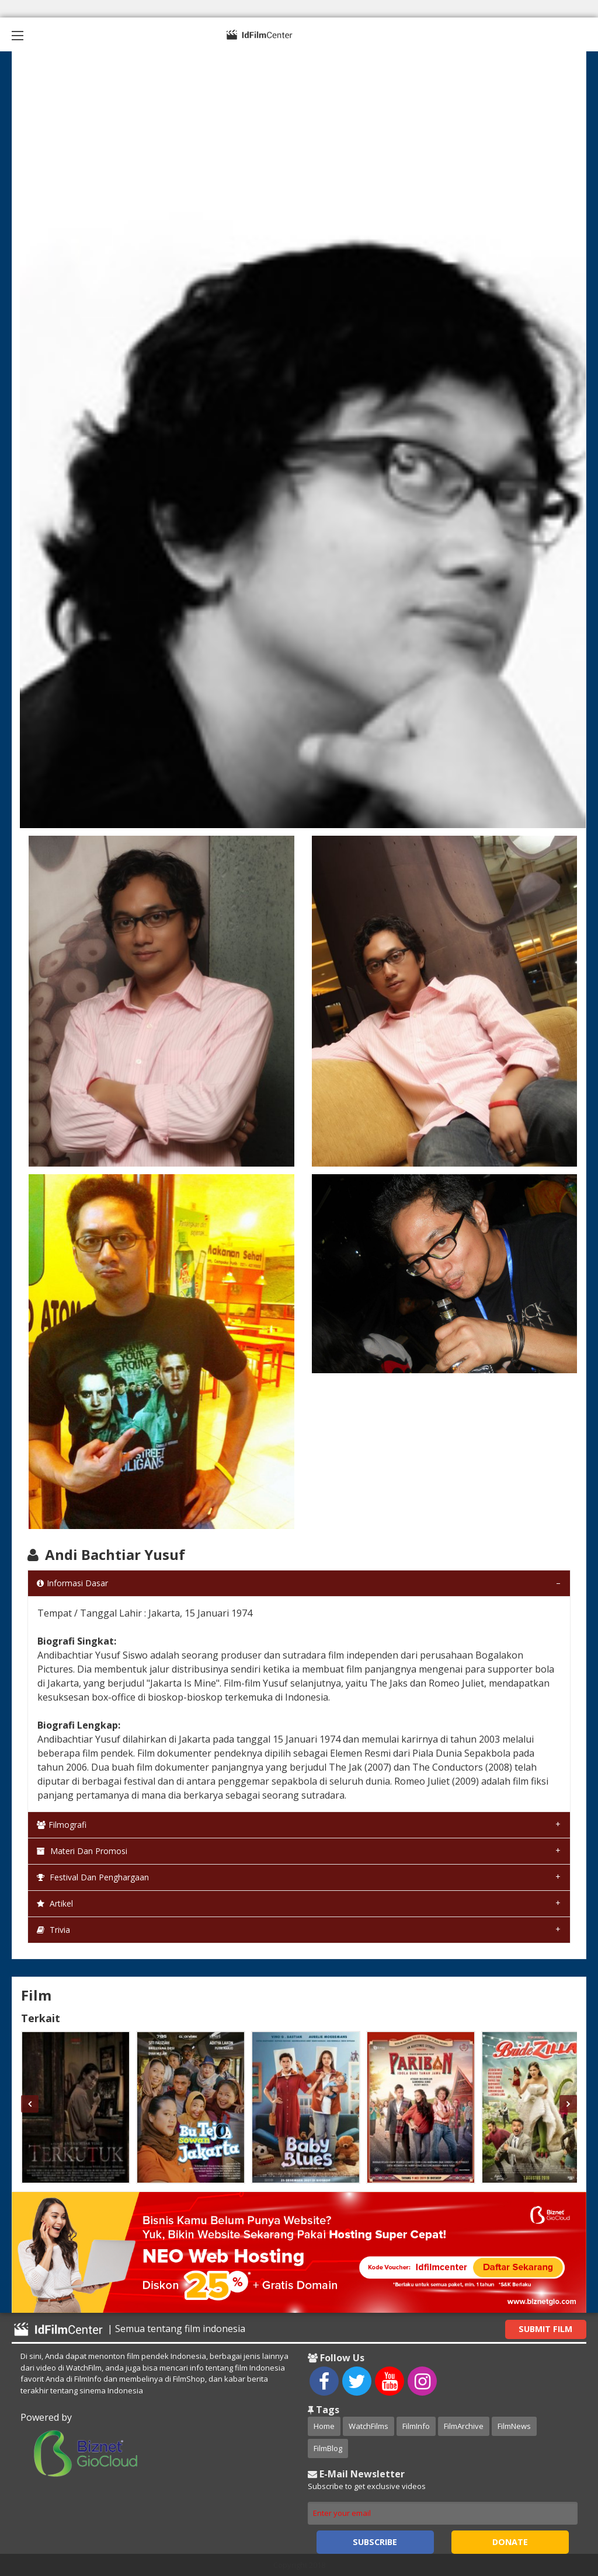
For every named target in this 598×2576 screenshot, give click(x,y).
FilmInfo (416, 2426)
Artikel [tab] (55, 1903)
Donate (510, 2541)
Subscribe (375, 2541)
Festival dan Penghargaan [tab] (93, 1877)
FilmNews (514, 2426)
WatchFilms (368, 2426)
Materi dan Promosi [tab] (82, 1850)
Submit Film (545, 2328)
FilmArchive (464, 2426)
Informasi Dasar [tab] (72, 1583)
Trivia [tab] (53, 1929)
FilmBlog (328, 2448)
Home (324, 2426)
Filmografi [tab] (61, 1824)
